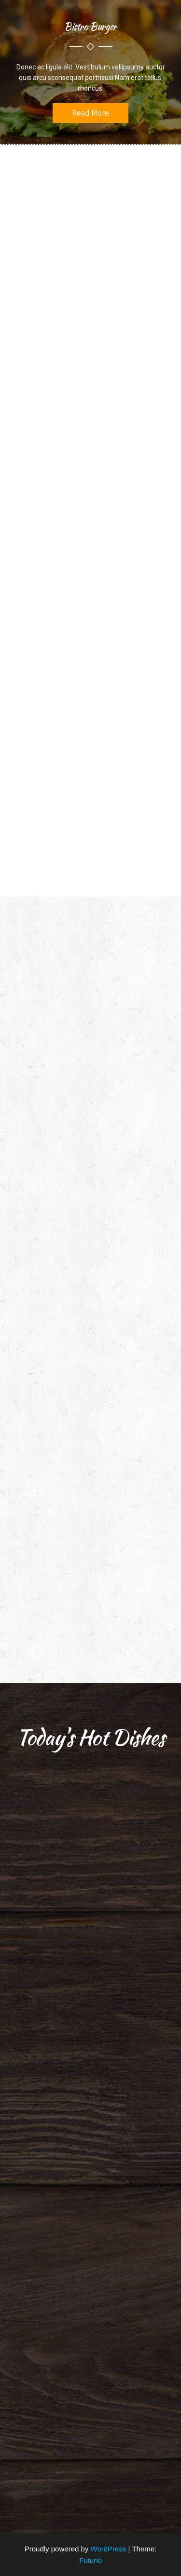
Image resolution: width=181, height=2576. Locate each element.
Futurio (90, 2560)
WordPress (108, 2549)
